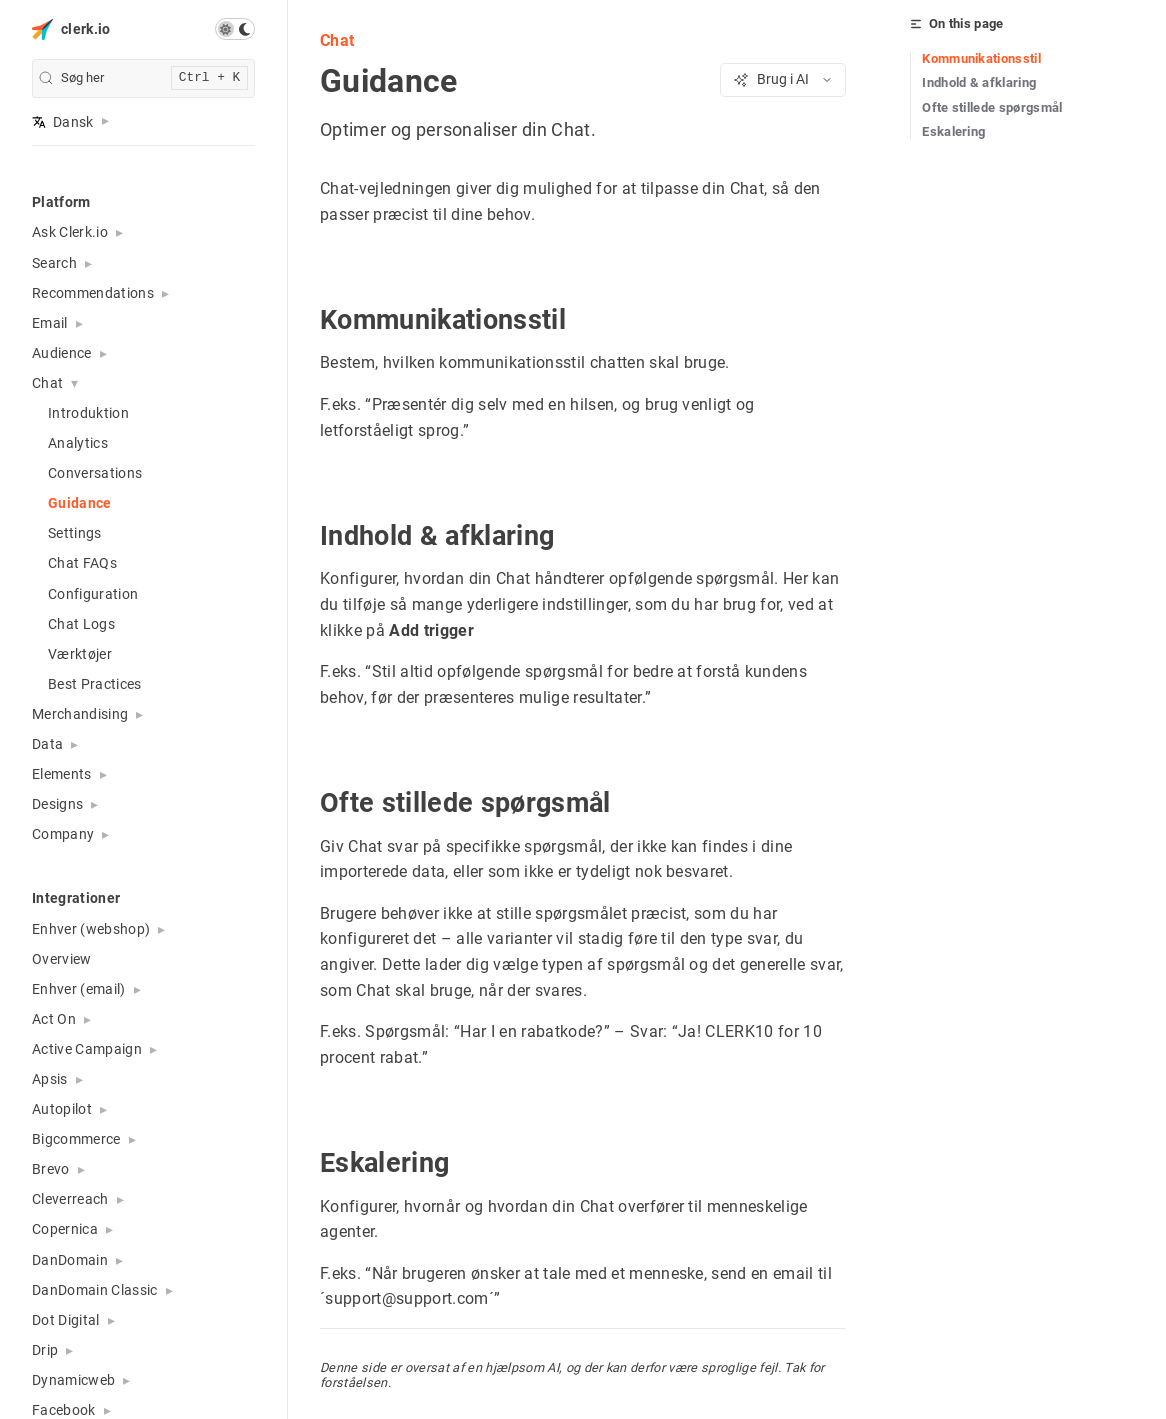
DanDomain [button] (70, 1260)
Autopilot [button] (62, 1109)
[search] (143, 78)
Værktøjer (80, 654)
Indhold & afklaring (979, 82)
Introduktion (88, 413)
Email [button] (50, 323)
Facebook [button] (64, 1410)
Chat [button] (47, 383)
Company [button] (63, 834)
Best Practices (95, 684)
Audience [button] (62, 353)
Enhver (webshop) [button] (91, 929)
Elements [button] (62, 774)
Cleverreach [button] (70, 1199)
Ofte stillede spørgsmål (992, 107)
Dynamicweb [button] (73, 1380)
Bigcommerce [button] (76, 1139)
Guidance (80, 503)
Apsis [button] (50, 1079)
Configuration (93, 594)
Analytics (78, 443)
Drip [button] (45, 1350)
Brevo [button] (51, 1169)
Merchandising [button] (80, 714)
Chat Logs (81, 624)
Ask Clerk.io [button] (70, 232)
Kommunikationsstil (981, 58)
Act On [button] (54, 1019)
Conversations (95, 473)
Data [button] (47, 744)
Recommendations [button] (93, 293)
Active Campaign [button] (87, 1049)
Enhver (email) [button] (79, 989)
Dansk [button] (63, 122)
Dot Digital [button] (66, 1320)
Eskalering (953, 131)
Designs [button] (57, 804)
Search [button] (54, 263)
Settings (75, 533)
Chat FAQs (82, 563)
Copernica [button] (65, 1229)
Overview (62, 959)
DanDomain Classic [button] (95, 1290)
